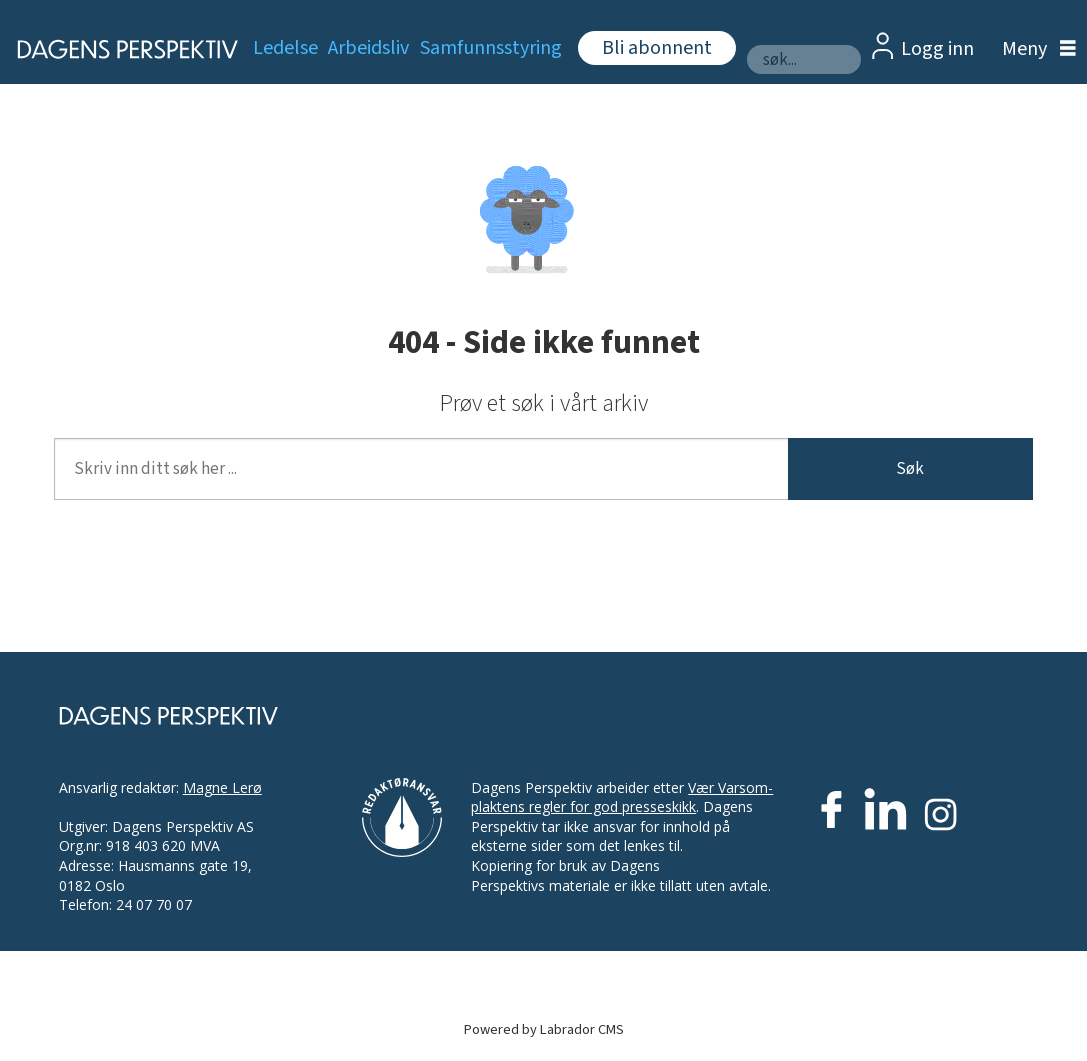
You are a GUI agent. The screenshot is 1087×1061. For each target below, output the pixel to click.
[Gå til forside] (116, 49)
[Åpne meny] (1034, 49)
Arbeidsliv (368, 48)
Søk (910, 469)
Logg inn (937, 49)
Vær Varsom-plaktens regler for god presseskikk (622, 797)
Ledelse (285, 48)
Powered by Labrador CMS (544, 1029)
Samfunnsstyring (491, 48)
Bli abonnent (657, 48)
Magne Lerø (222, 787)
